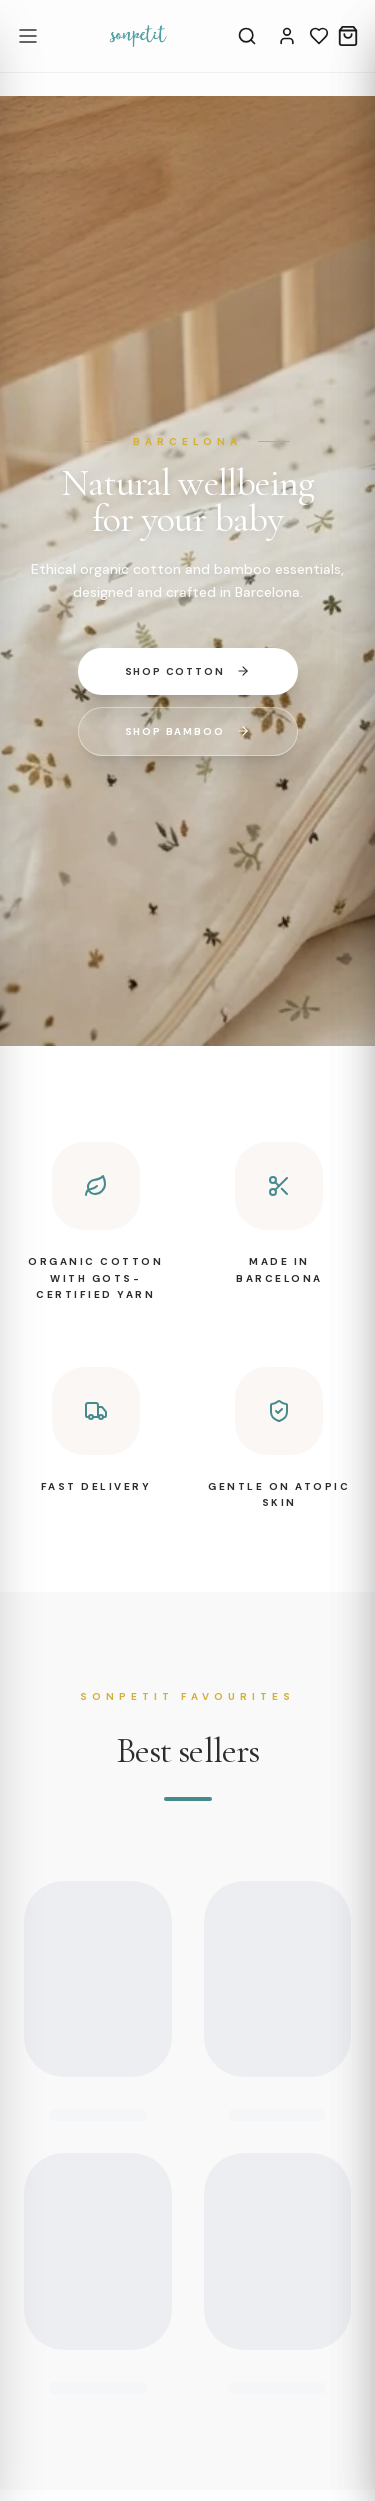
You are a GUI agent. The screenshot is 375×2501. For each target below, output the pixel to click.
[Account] (287, 36)
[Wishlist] (319, 36)
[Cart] (348, 36)
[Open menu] (28, 36)
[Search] (247, 36)
